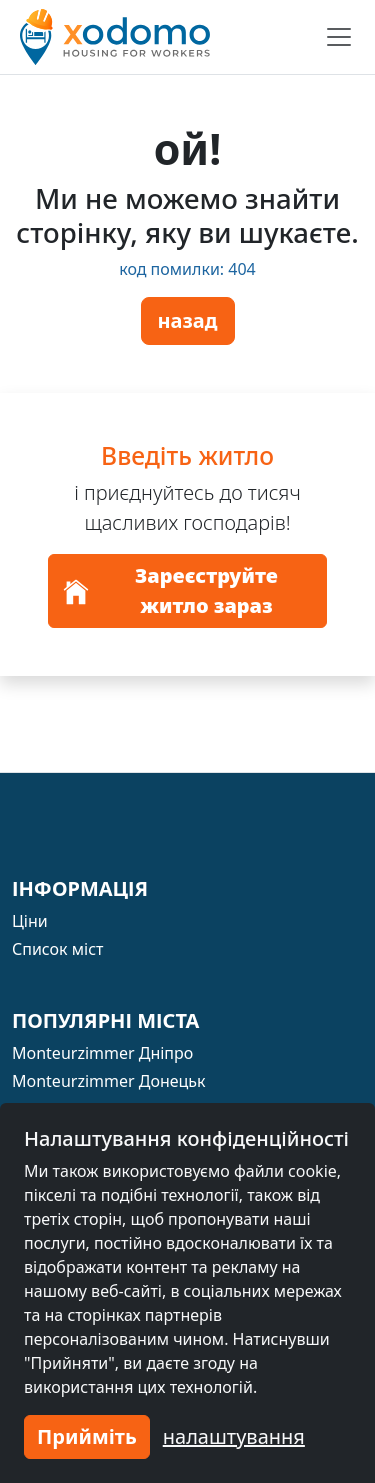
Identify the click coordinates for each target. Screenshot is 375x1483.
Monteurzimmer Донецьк (109, 1081)
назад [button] (188, 320)
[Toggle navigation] (339, 37)
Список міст (58, 949)
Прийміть (87, 1436)
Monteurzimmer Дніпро (102, 1053)
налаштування (234, 1436)
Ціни (30, 921)
